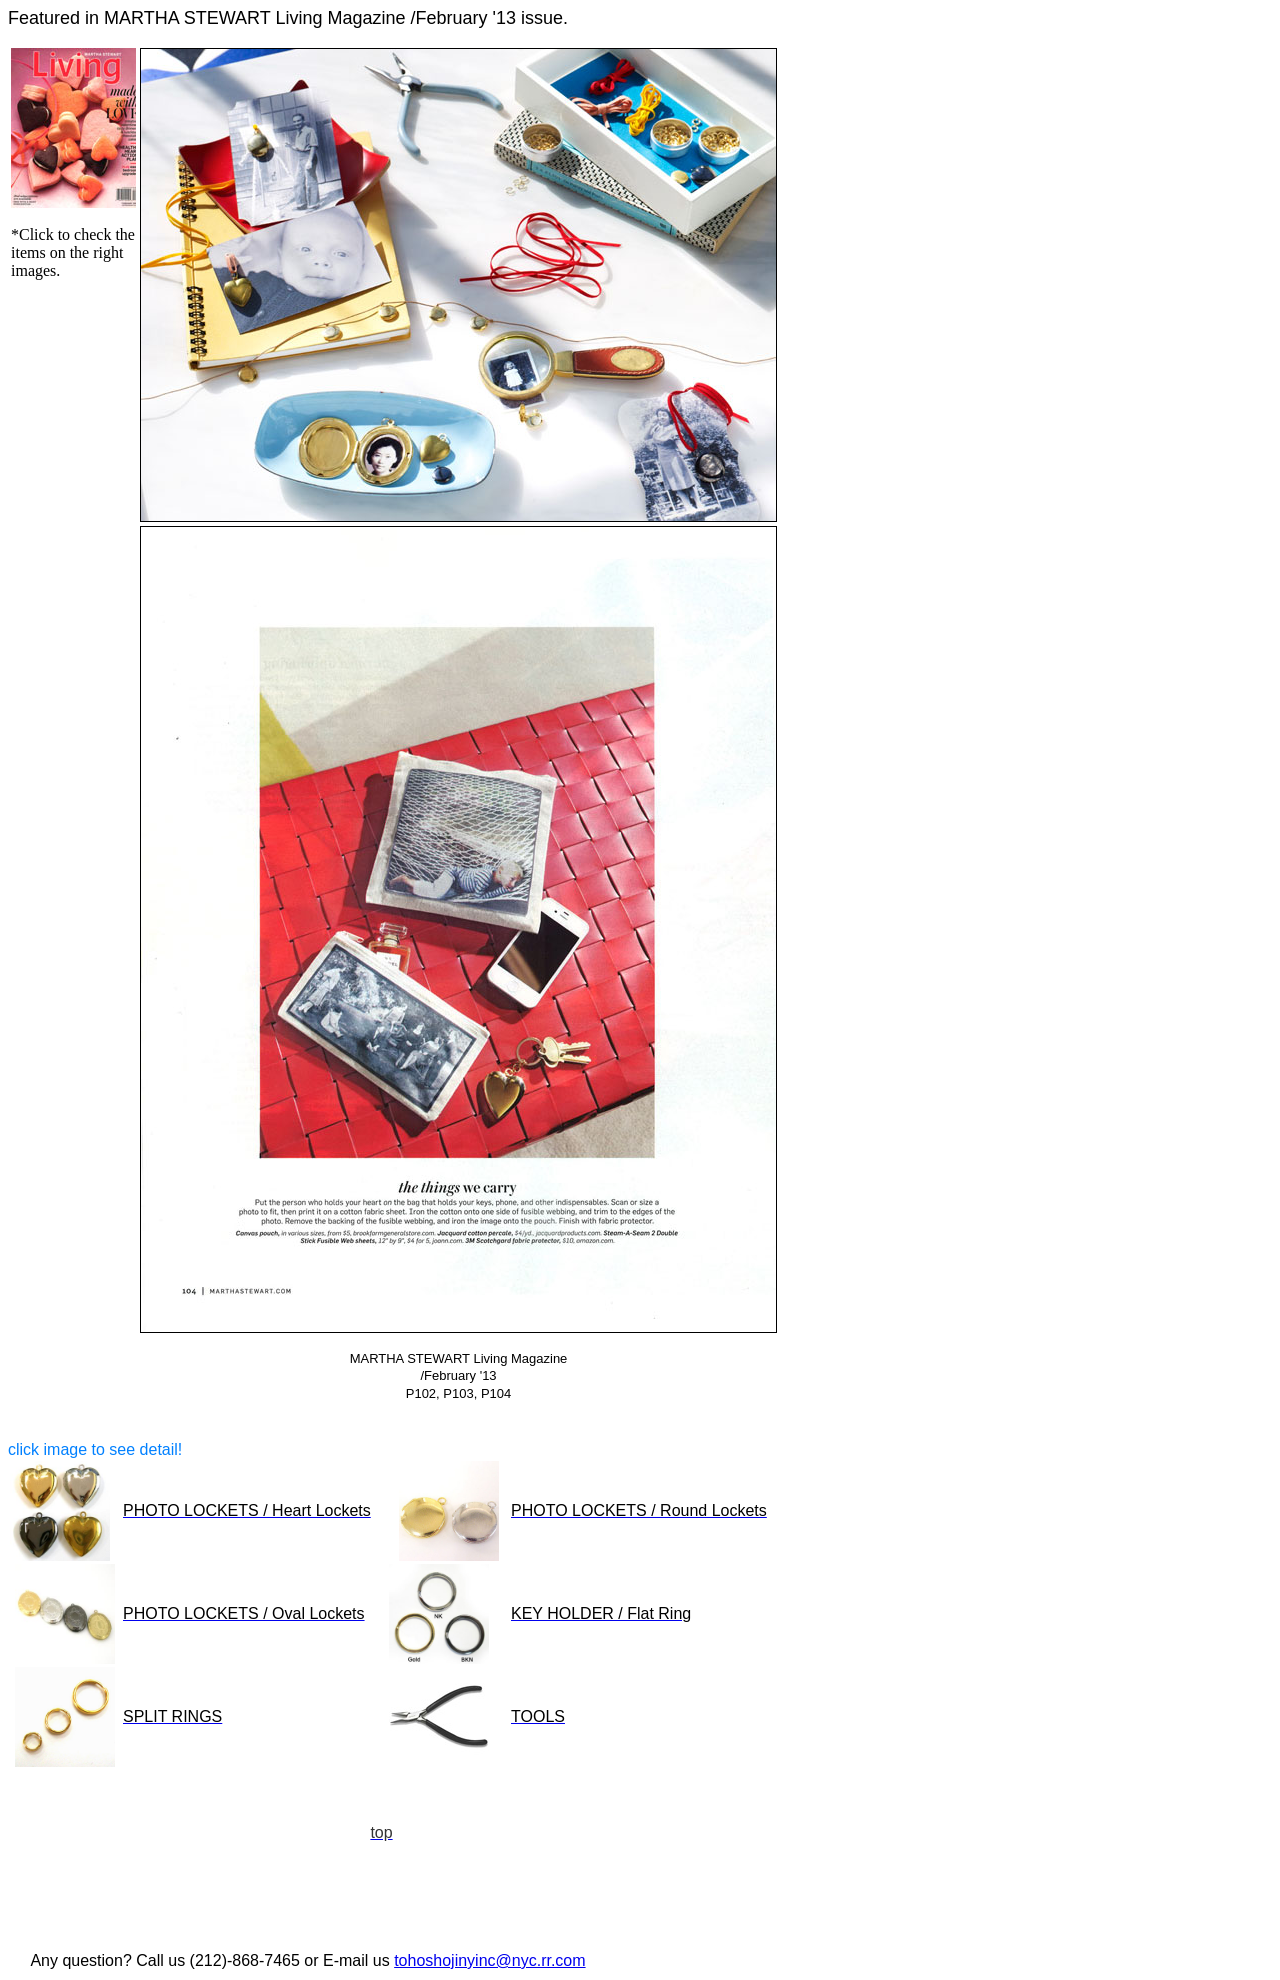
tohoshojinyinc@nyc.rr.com (489, 1960)
